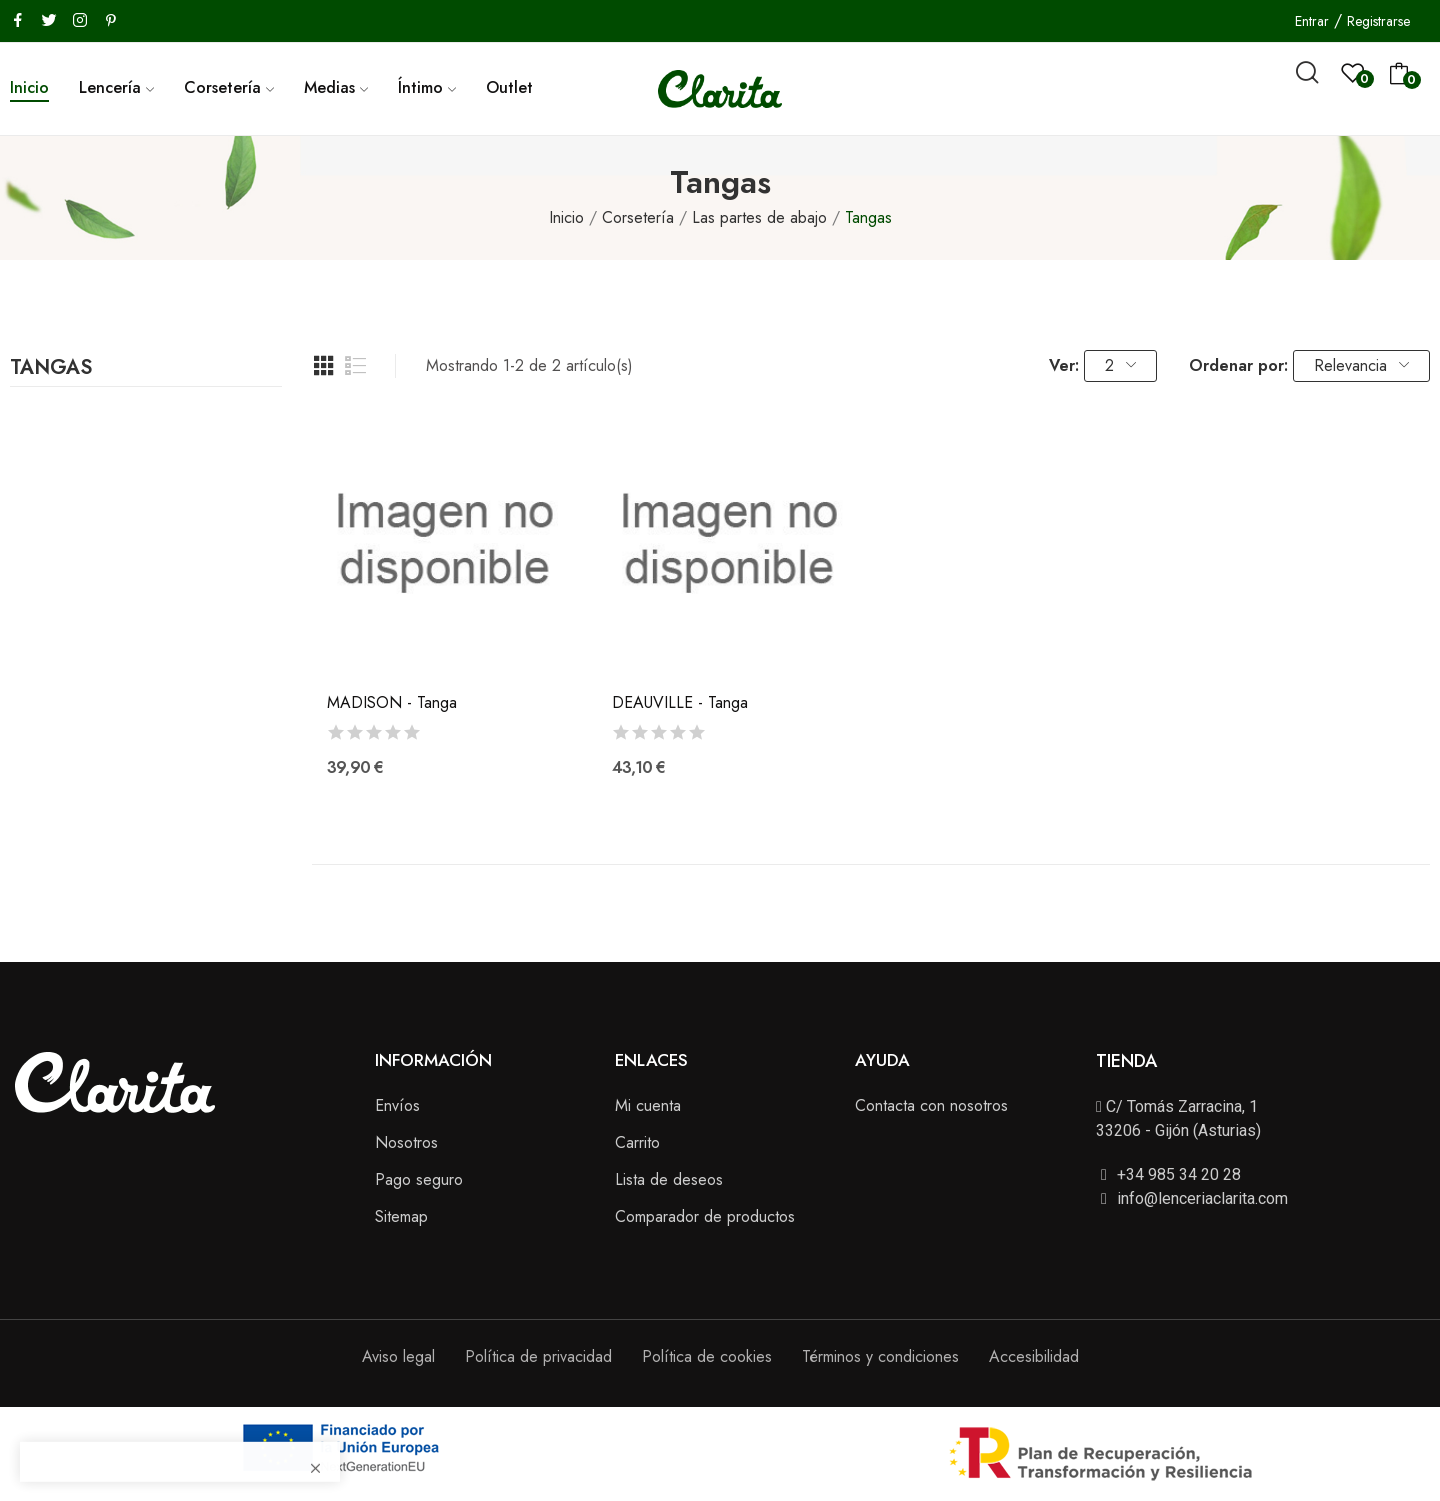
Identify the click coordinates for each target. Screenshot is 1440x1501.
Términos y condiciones (880, 1356)
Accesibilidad (1034, 1356)
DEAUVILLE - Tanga (680, 703)
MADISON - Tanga (392, 703)
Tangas (51, 370)
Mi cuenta (648, 1105)
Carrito (637, 1142)
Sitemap (401, 1216)
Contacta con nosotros (931, 1105)
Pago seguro (419, 1179)
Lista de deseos (669, 1179)
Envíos (397, 1105)
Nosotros (406, 1142)
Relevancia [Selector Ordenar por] (1361, 365)
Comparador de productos (705, 1216)
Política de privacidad (538, 1356)
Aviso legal (398, 1356)
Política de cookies (707, 1356)
